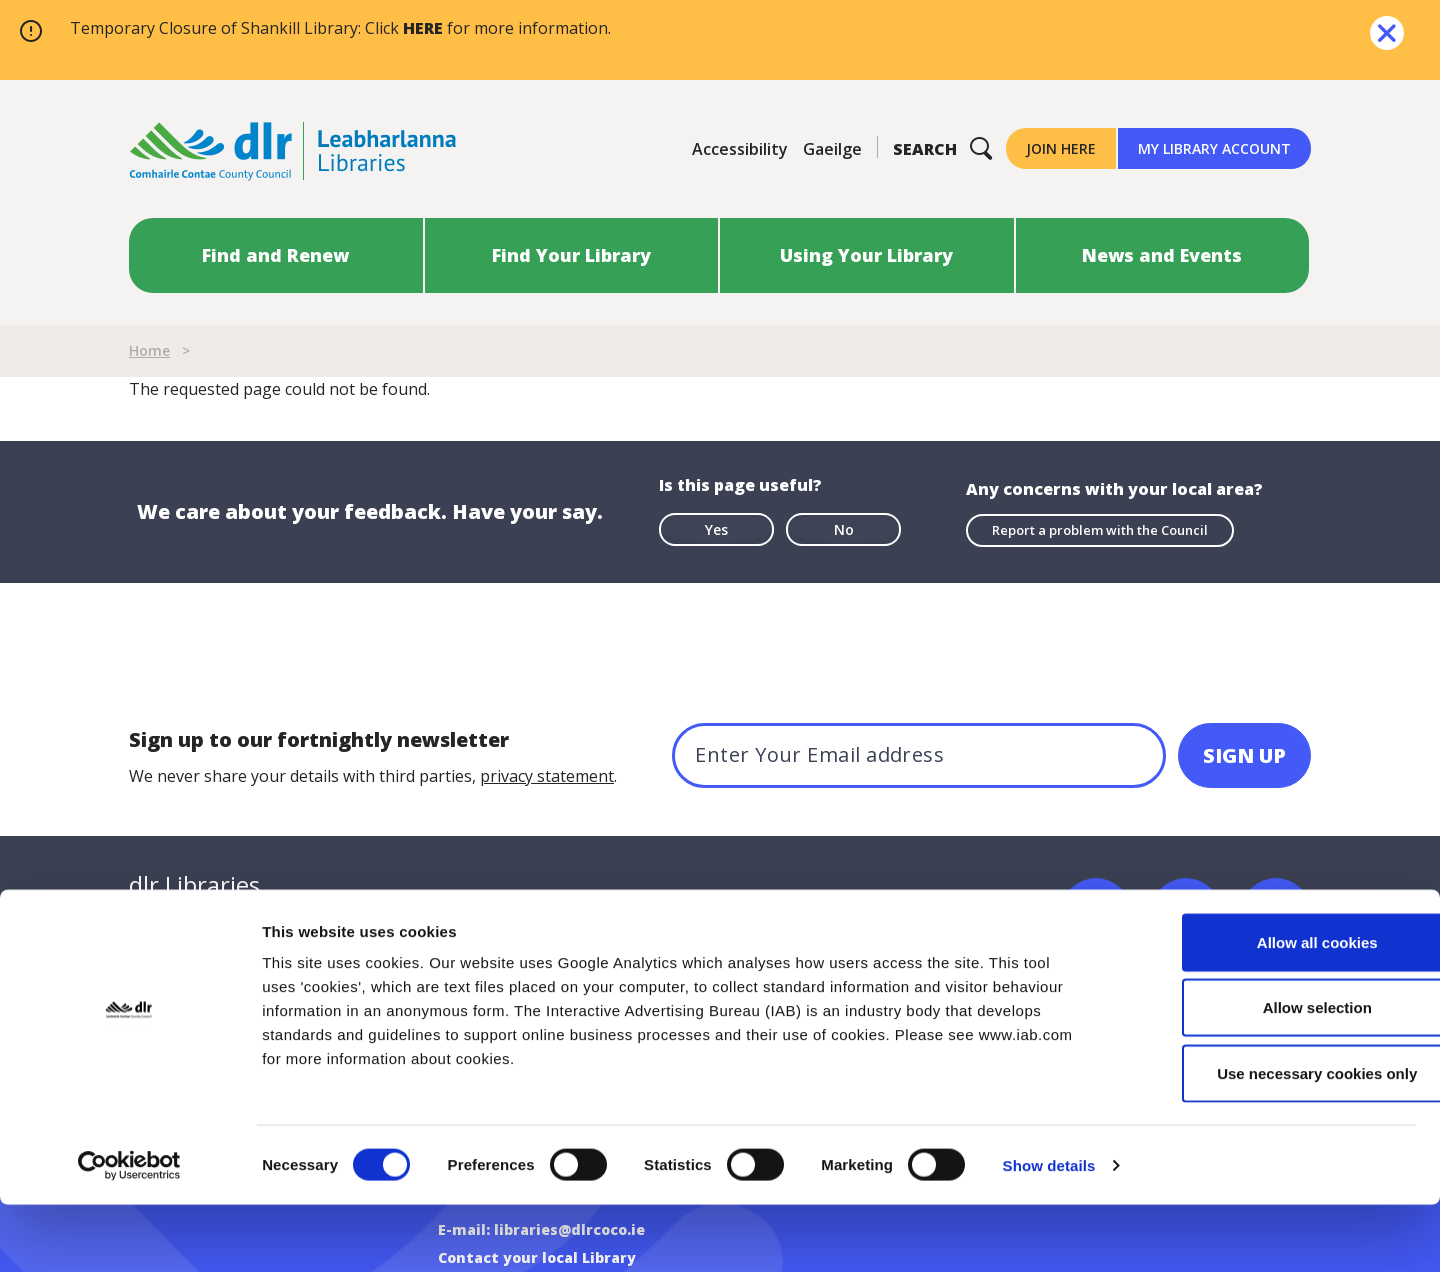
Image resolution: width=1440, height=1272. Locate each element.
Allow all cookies (1273, 1009)
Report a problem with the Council (1100, 528)
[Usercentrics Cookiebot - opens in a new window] (129, 1233)
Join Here (1061, 148)
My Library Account (1214, 148)
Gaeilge (832, 149)
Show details (1049, 1232)
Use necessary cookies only (1273, 1140)
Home (149, 350)
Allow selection (1272, 1075)
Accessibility (740, 149)
